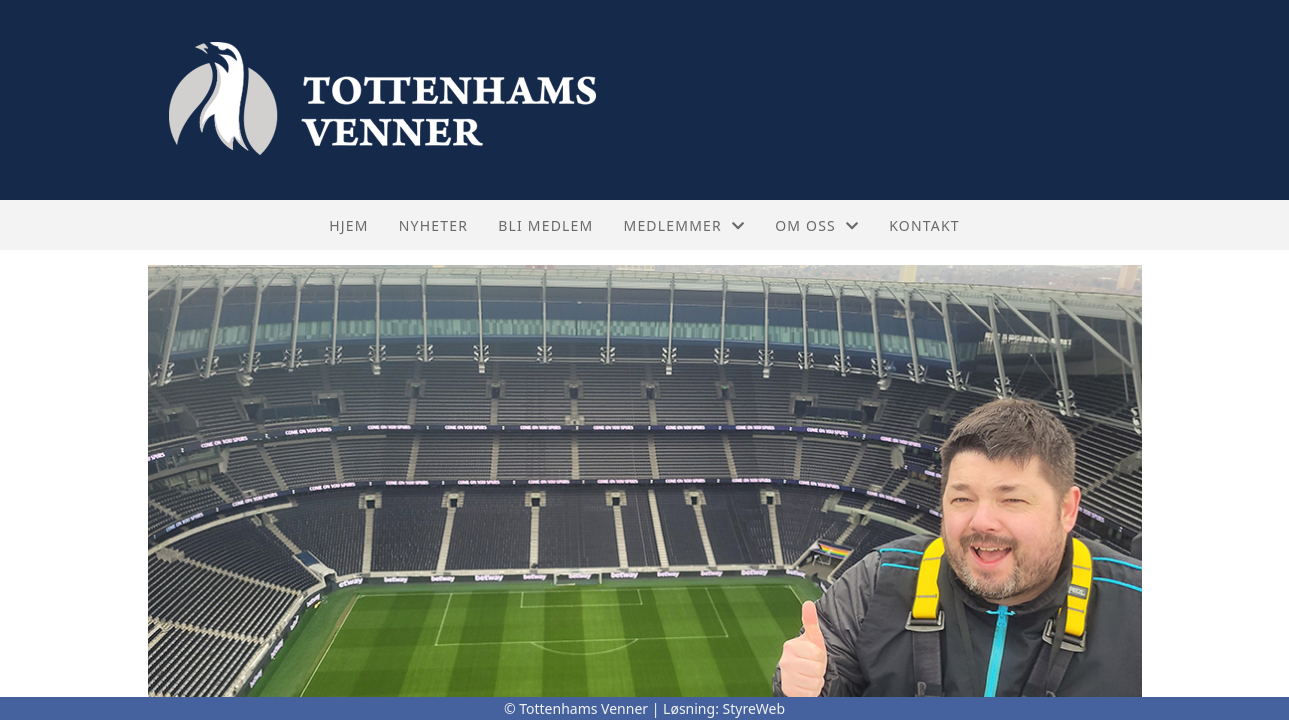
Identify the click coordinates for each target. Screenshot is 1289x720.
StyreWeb (754, 708)
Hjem (348, 225)
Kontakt (924, 225)
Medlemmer (684, 225)
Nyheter (433, 225)
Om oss (817, 225)
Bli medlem (545, 225)
